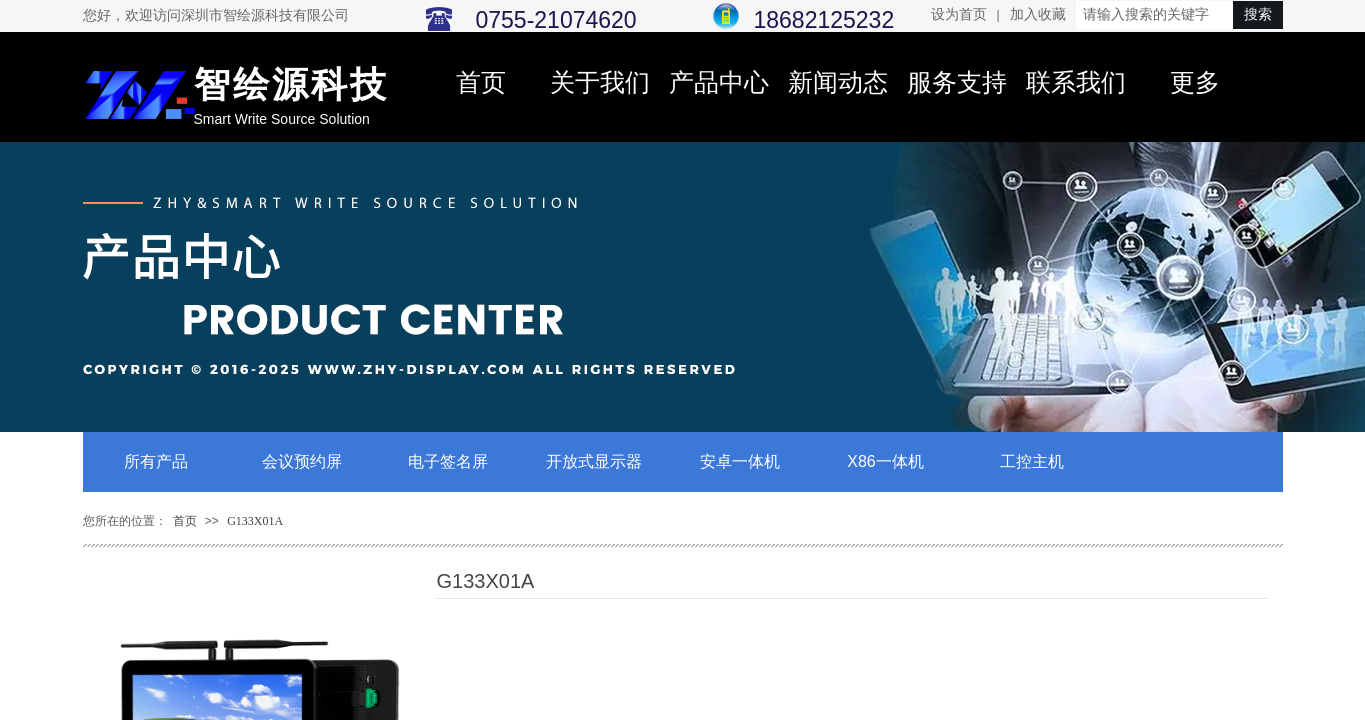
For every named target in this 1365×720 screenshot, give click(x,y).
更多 (1195, 82)
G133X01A (255, 521)
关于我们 (600, 82)
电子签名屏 (448, 461)
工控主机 (1032, 461)
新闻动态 (838, 82)
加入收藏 (1038, 14)
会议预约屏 (302, 461)
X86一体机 (885, 461)
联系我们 (1076, 82)
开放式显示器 (594, 461)
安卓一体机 (740, 461)
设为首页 (959, 14)
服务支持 (957, 82)
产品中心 (719, 82)
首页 (481, 82)
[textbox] (1154, 15)
